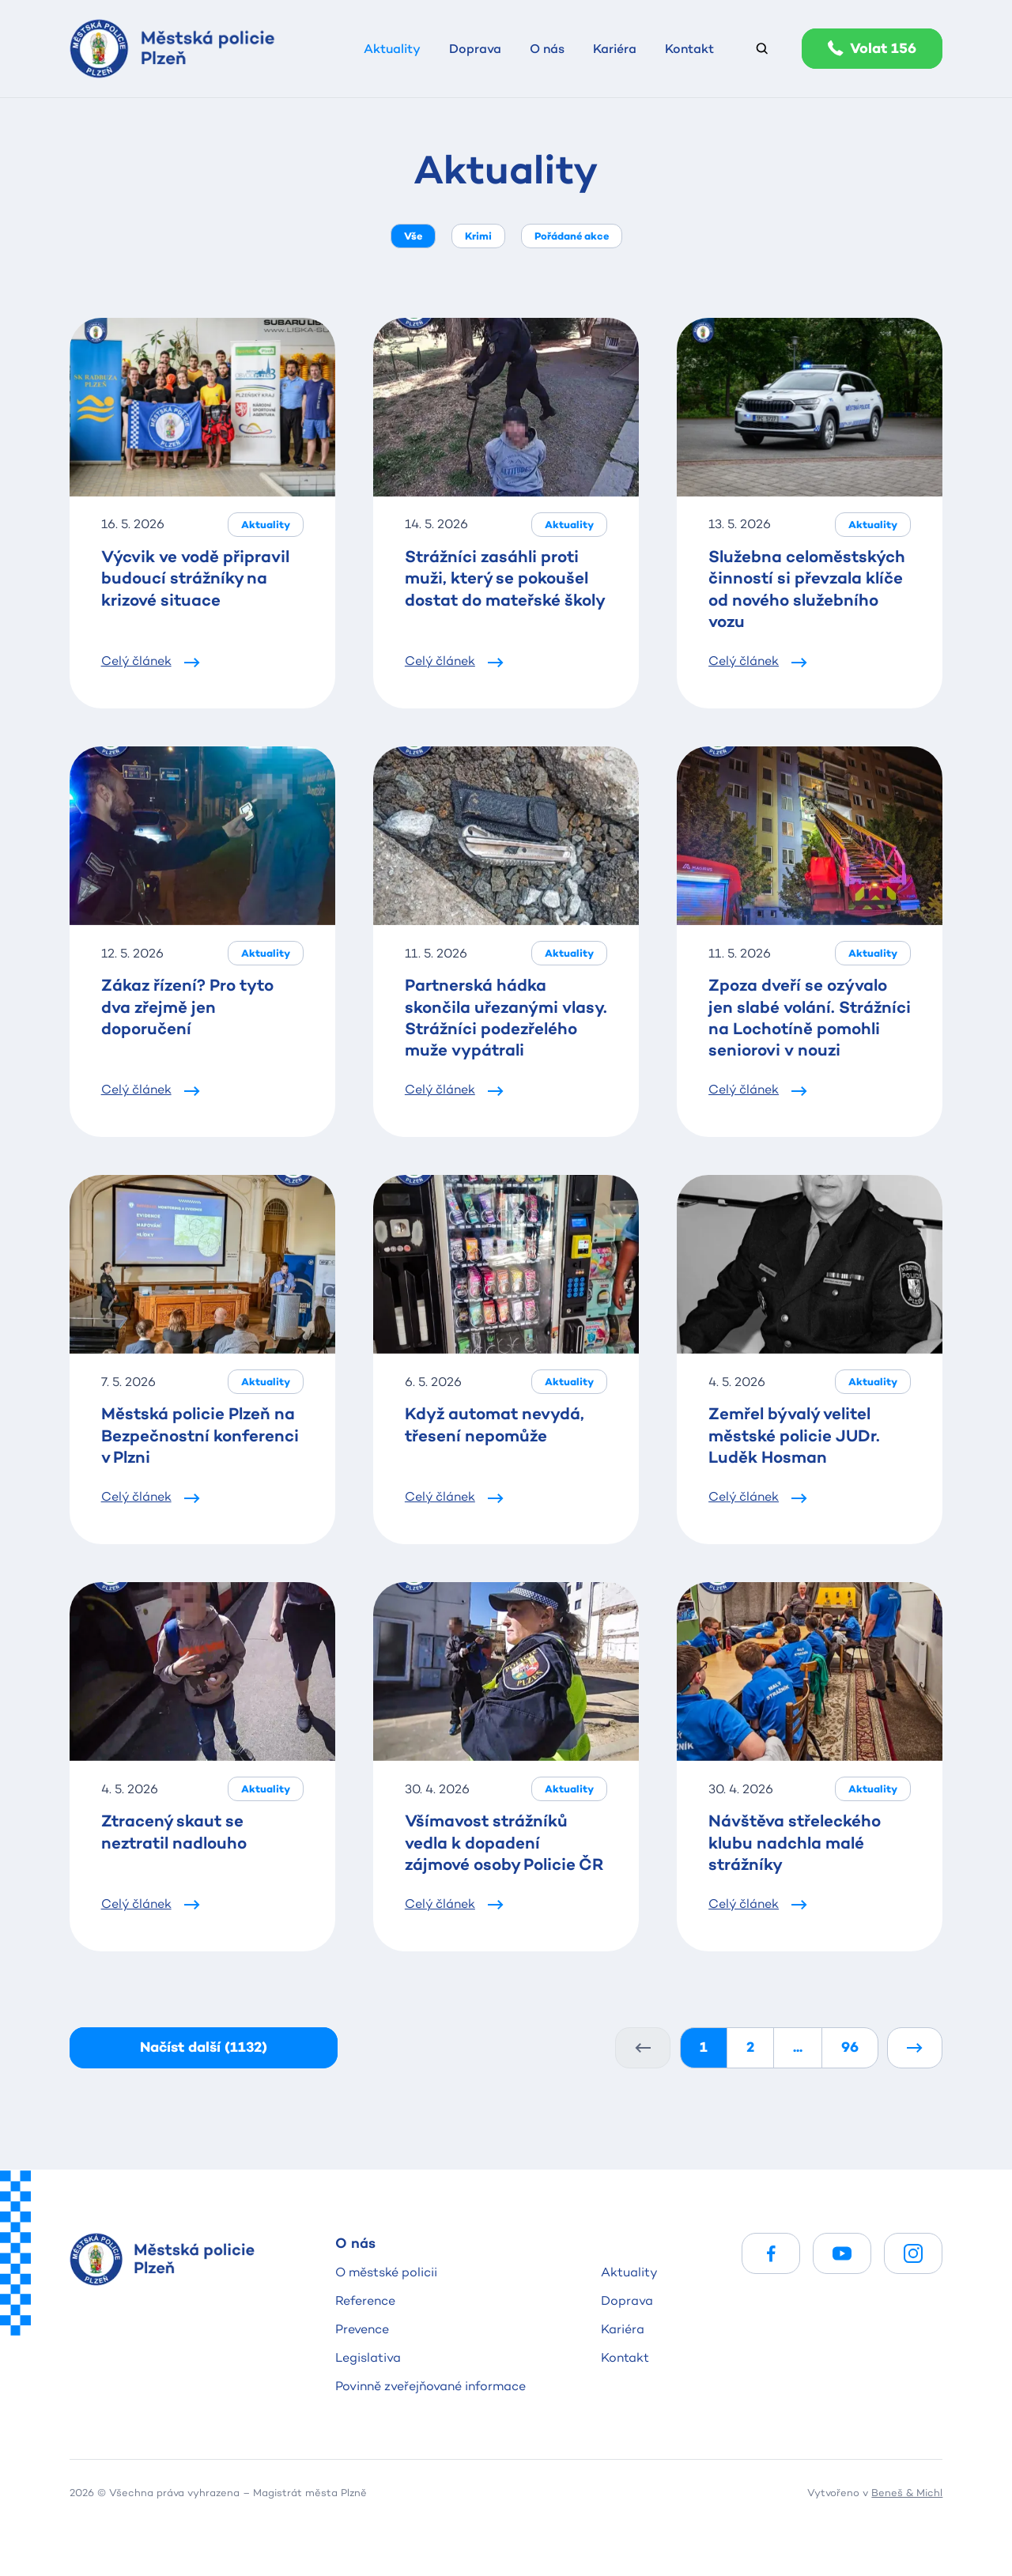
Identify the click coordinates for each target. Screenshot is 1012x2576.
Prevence (362, 2328)
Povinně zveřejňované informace (430, 2385)
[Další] (914, 2047)
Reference (365, 2300)
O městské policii (386, 2271)
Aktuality (629, 2271)
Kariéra (622, 2328)
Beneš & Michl (906, 2492)
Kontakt (625, 2357)
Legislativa (368, 2357)
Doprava (627, 2300)
